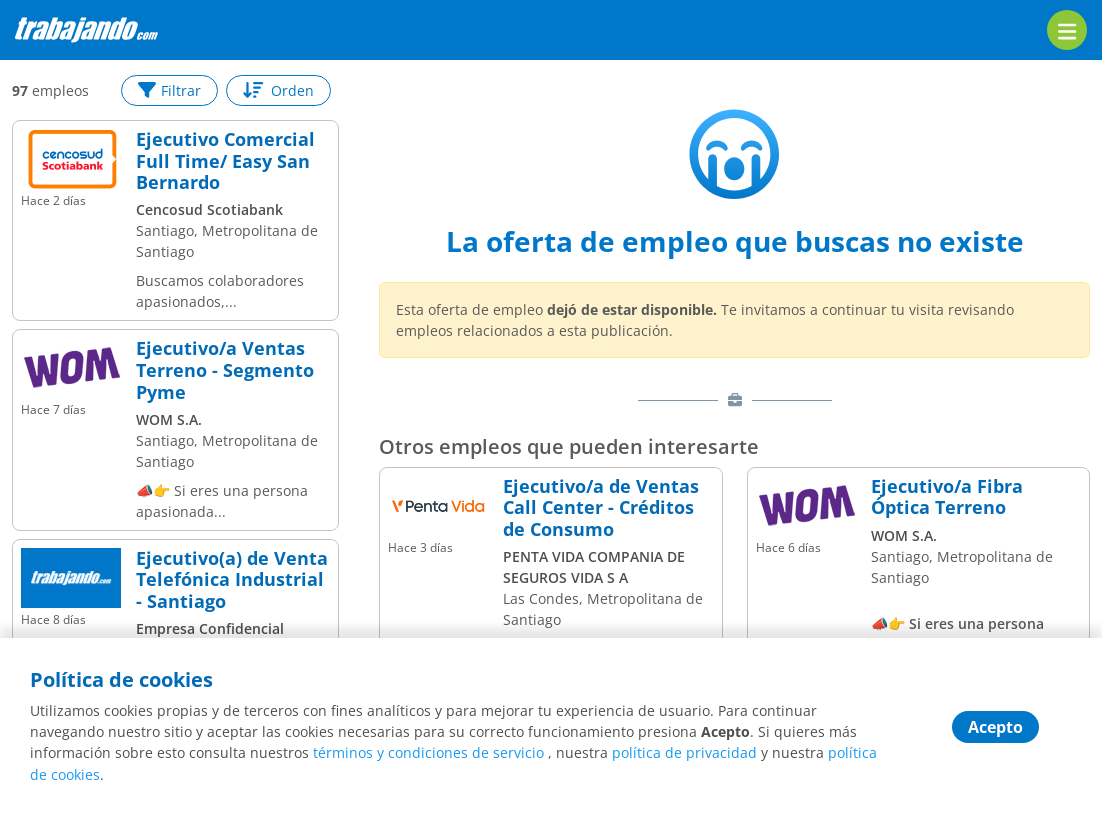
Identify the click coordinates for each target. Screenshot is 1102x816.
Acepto (995, 728)
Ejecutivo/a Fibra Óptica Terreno (947, 497)
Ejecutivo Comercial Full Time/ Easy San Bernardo (225, 161)
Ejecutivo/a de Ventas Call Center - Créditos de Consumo (601, 508)
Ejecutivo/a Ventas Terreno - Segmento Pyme (225, 370)
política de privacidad (684, 754)
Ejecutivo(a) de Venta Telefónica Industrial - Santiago (232, 580)
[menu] (1067, 30)
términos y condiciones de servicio (428, 754)
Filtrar (169, 90)
